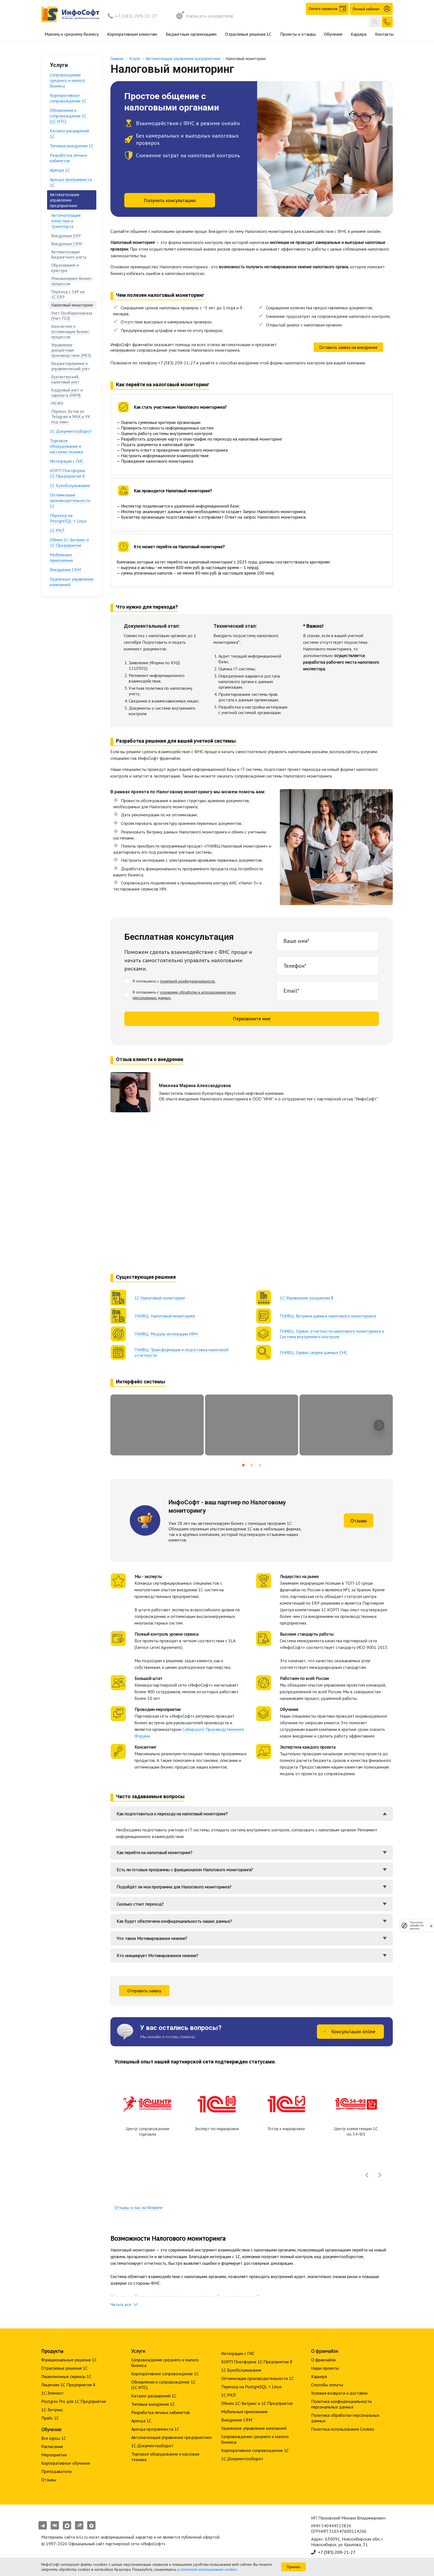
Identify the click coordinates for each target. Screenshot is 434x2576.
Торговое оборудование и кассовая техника (66, 446)
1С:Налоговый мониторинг (160, 1298)
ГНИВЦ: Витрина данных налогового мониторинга (328, 1316)
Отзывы (358, 1520)
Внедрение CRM (66, 243)
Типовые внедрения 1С (72, 145)
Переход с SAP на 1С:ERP (67, 294)
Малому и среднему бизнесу (72, 34)
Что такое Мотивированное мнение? (152, 1938)
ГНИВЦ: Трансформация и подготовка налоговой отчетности (181, 1352)
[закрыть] (431, 1925)
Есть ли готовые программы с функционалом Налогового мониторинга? (185, 1869)
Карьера (358, 34)
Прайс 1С (50, 2418)
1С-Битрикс (52, 2409)
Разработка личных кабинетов (68, 157)
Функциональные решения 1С (69, 2360)
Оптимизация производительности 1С (70, 500)
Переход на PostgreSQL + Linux (68, 518)
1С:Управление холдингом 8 (307, 1298)
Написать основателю (204, 16)
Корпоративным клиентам (132, 34)
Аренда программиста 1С (71, 182)
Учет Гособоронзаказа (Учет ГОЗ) (71, 315)
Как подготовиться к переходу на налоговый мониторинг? (172, 1813)
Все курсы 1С (53, 2438)
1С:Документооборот (71, 431)
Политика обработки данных (417, 1925)
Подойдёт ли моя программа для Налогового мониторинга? (174, 1887)
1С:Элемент (52, 2393)
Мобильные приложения (61, 557)
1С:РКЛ (57, 530)
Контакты (384, 34)
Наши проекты (325, 2368)
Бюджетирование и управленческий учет (70, 366)
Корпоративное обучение (65, 2463)
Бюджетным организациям (191, 34)
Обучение (333, 34)
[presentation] (378, 1425)
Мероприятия (54, 2454)
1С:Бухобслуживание (70, 485)
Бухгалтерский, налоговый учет (65, 379)
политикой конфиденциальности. (187, 981)
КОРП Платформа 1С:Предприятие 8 (67, 473)
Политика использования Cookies (342, 2429)
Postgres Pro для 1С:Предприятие (73, 2401)
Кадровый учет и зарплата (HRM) (67, 392)
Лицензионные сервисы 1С (66, 2376)
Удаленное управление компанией (72, 581)
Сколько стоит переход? (140, 1904)
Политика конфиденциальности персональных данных (341, 2404)
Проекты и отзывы (298, 34)
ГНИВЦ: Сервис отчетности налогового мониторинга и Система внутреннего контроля (332, 1333)
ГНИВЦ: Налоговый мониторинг (165, 1316)
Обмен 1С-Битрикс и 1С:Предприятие (69, 542)
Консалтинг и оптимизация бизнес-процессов (71, 331)
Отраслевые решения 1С (248, 34)
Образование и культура (65, 268)
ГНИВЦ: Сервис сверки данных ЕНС (313, 1352)
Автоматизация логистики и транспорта (66, 220)
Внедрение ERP (66, 235)
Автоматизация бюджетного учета (68, 254)
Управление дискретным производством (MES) (71, 350)
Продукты (52, 2351)
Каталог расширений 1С (69, 133)
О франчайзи (323, 2360)
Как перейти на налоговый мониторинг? (154, 1852)
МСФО (57, 403)
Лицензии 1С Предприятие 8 (68, 2384)
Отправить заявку (144, 1990)
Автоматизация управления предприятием (64, 200)
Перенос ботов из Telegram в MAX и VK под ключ (70, 416)
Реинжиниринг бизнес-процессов (72, 281)
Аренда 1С (60, 170)
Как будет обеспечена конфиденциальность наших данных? (174, 1921)
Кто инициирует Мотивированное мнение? (157, 1955)
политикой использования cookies (208, 2569)
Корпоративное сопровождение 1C (68, 98)
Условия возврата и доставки (339, 2393)
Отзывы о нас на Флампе (138, 2207)
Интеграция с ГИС (66, 461)
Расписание (52, 2446)
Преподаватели (56, 2471)
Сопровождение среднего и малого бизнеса (67, 80)
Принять (293, 2566)
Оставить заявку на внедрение (348, 347)
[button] (243, 1465)
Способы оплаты (327, 2384)
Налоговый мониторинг (72, 305)
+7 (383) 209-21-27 (136, 16)
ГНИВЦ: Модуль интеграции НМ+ (166, 1334)
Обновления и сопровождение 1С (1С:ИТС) (68, 115)
